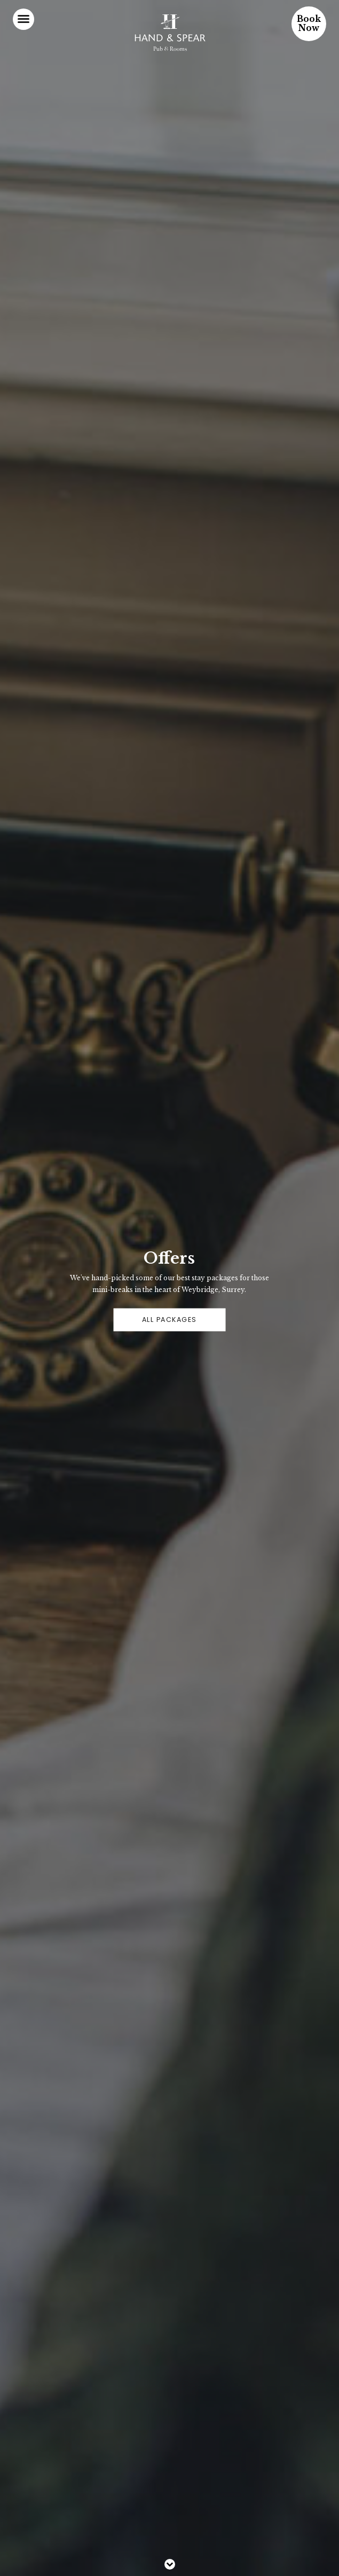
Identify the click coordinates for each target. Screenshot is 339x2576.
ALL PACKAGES (169, 1319)
